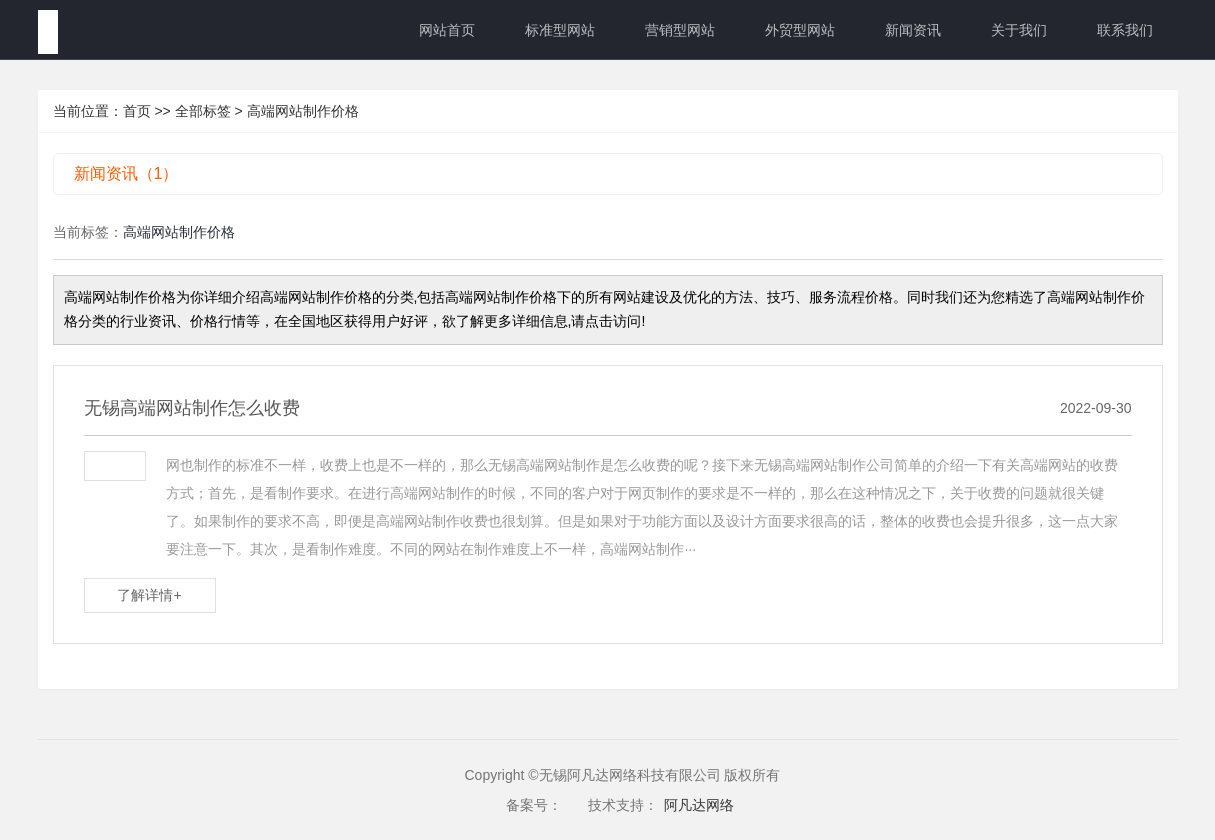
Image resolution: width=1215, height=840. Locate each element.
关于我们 (1019, 30)
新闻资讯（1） (126, 173)
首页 (137, 111)
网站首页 (447, 30)
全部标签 (203, 111)
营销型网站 (680, 30)
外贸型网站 (800, 30)
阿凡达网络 (699, 805)
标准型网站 (560, 30)
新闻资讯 (913, 30)
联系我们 (1125, 30)
